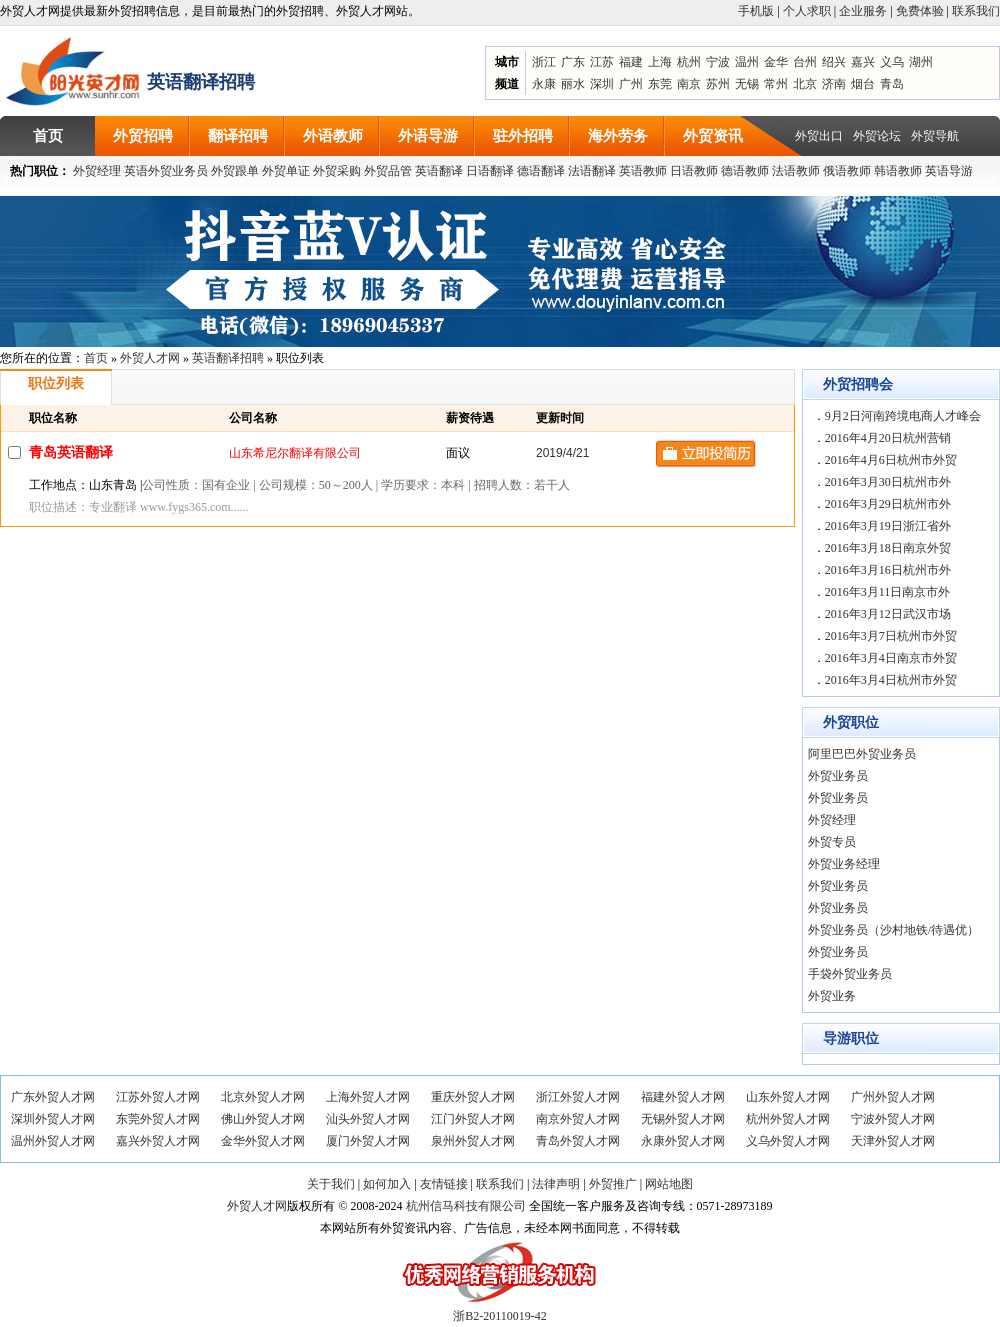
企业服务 (863, 11)
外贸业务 (832, 996)
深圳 (602, 84)
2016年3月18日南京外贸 (888, 548)
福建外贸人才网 (683, 1097)
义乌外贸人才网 (788, 1141)
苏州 (718, 84)
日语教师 (694, 171)
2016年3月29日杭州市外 (888, 504)
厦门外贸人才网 (368, 1141)
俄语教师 (847, 171)
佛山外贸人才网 (263, 1119)
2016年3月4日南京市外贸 (891, 658)
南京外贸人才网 (578, 1119)
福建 (631, 62)
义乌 (892, 62)
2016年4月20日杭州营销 (888, 438)
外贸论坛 (877, 136)
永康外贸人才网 (683, 1141)
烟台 (863, 84)
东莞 (660, 84)
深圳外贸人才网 (53, 1119)
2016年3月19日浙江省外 (888, 526)
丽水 (573, 84)
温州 (747, 62)
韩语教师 (898, 171)
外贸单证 (286, 171)
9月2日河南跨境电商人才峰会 (903, 416)
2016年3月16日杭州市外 (888, 570)
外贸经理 (97, 171)
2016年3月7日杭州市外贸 (891, 636)
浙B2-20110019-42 (500, 1316)
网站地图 (669, 1184)
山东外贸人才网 (788, 1097)
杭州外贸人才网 (788, 1119)
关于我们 (331, 1184)
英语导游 (949, 171)
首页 (96, 358)
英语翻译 (439, 171)
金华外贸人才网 (263, 1141)
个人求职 (807, 11)
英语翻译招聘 (228, 358)
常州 (776, 84)
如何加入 (387, 1184)
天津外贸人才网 (893, 1141)
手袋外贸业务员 (850, 974)
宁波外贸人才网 (893, 1119)
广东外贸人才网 (53, 1097)
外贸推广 (613, 1184)
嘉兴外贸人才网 (158, 1141)
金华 (776, 62)
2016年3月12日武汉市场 (888, 614)
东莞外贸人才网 (158, 1119)
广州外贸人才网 (893, 1097)
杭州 (689, 62)
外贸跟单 (235, 171)
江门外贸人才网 (473, 1119)
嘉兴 (863, 62)
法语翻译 (592, 171)
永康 (544, 84)
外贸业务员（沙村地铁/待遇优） (893, 930)
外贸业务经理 (844, 864)
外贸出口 (819, 136)
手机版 (756, 11)
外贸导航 (935, 136)
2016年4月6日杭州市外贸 (891, 460)
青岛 (892, 84)
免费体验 (920, 11)
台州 (805, 62)
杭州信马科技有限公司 (466, 1206)
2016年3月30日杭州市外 (888, 482)
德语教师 (746, 171)
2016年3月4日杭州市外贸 (891, 680)
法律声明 (556, 1184)
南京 (689, 84)
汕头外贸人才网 (368, 1119)
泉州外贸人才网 (473, 1141)
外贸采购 (337, 171)
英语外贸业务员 (166, 171)
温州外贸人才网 (53, 1141)
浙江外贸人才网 (578, 1097)
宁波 (718, 62)
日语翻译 (490, 171)
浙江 (544, 62)
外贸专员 (832, 842)
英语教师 (643, 171)
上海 (660, 62)
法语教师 (796, 171)
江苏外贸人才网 (158, 1097)
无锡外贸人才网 (683, 1119)
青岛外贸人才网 (578, 1141)
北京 (805, 84)
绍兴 (834, 62)
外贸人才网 (150, 358)
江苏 (602, 62)
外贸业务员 (838, 776)
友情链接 (444, 1184)
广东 (573, 62)
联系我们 (976, 11)
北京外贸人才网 (263, 1097)
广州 (631, 84)
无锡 (747, 84)
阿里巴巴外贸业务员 (862, 754)
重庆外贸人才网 (473, 1097)
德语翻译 (541, 171)
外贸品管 (388, 171)
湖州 (921, 62)
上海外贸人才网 (368, 1097)
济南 (834, 84)
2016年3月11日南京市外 (888, 592)
